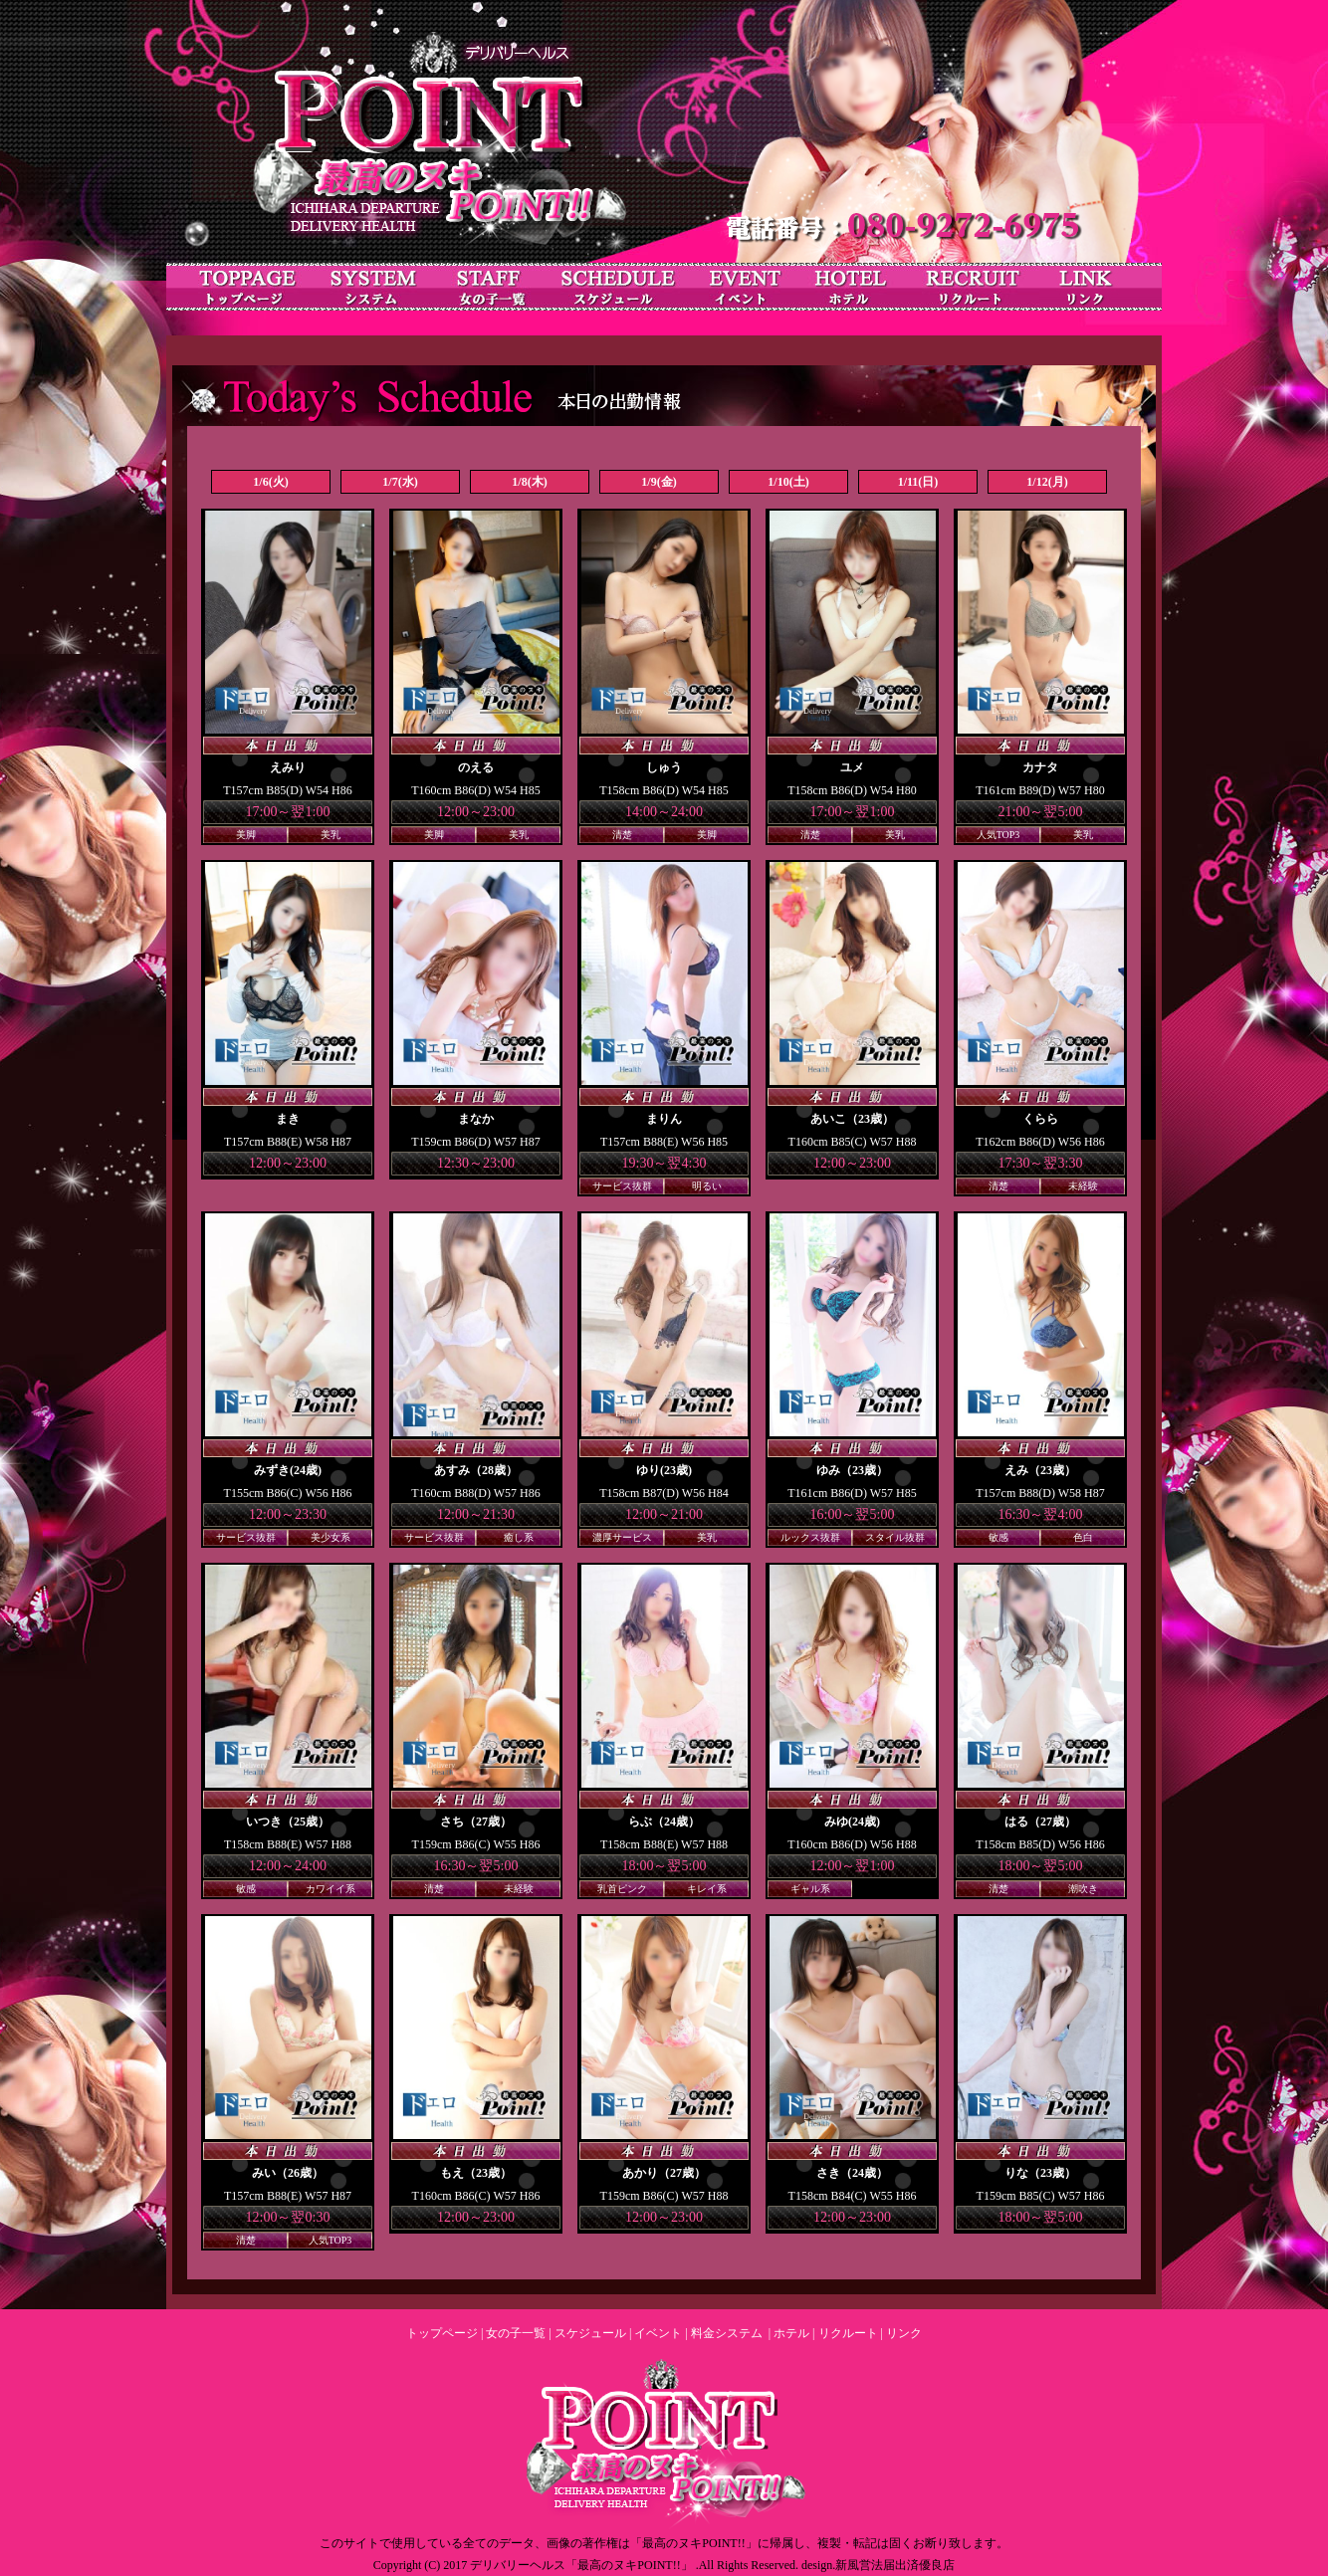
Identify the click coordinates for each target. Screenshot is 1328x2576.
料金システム (727, 2333)
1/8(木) (529, 482)
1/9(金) (658, 482)
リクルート (848, 2333)
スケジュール (590, 2333)
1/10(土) (788, 482)
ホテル (791, 2333)
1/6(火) (270, 482)
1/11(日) (918, 482)
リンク (904, 2333)
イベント (658, 2333)
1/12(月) (1046, 482)
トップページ (442, 2333)
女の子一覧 (516, 2333)
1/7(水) (399, 482)
